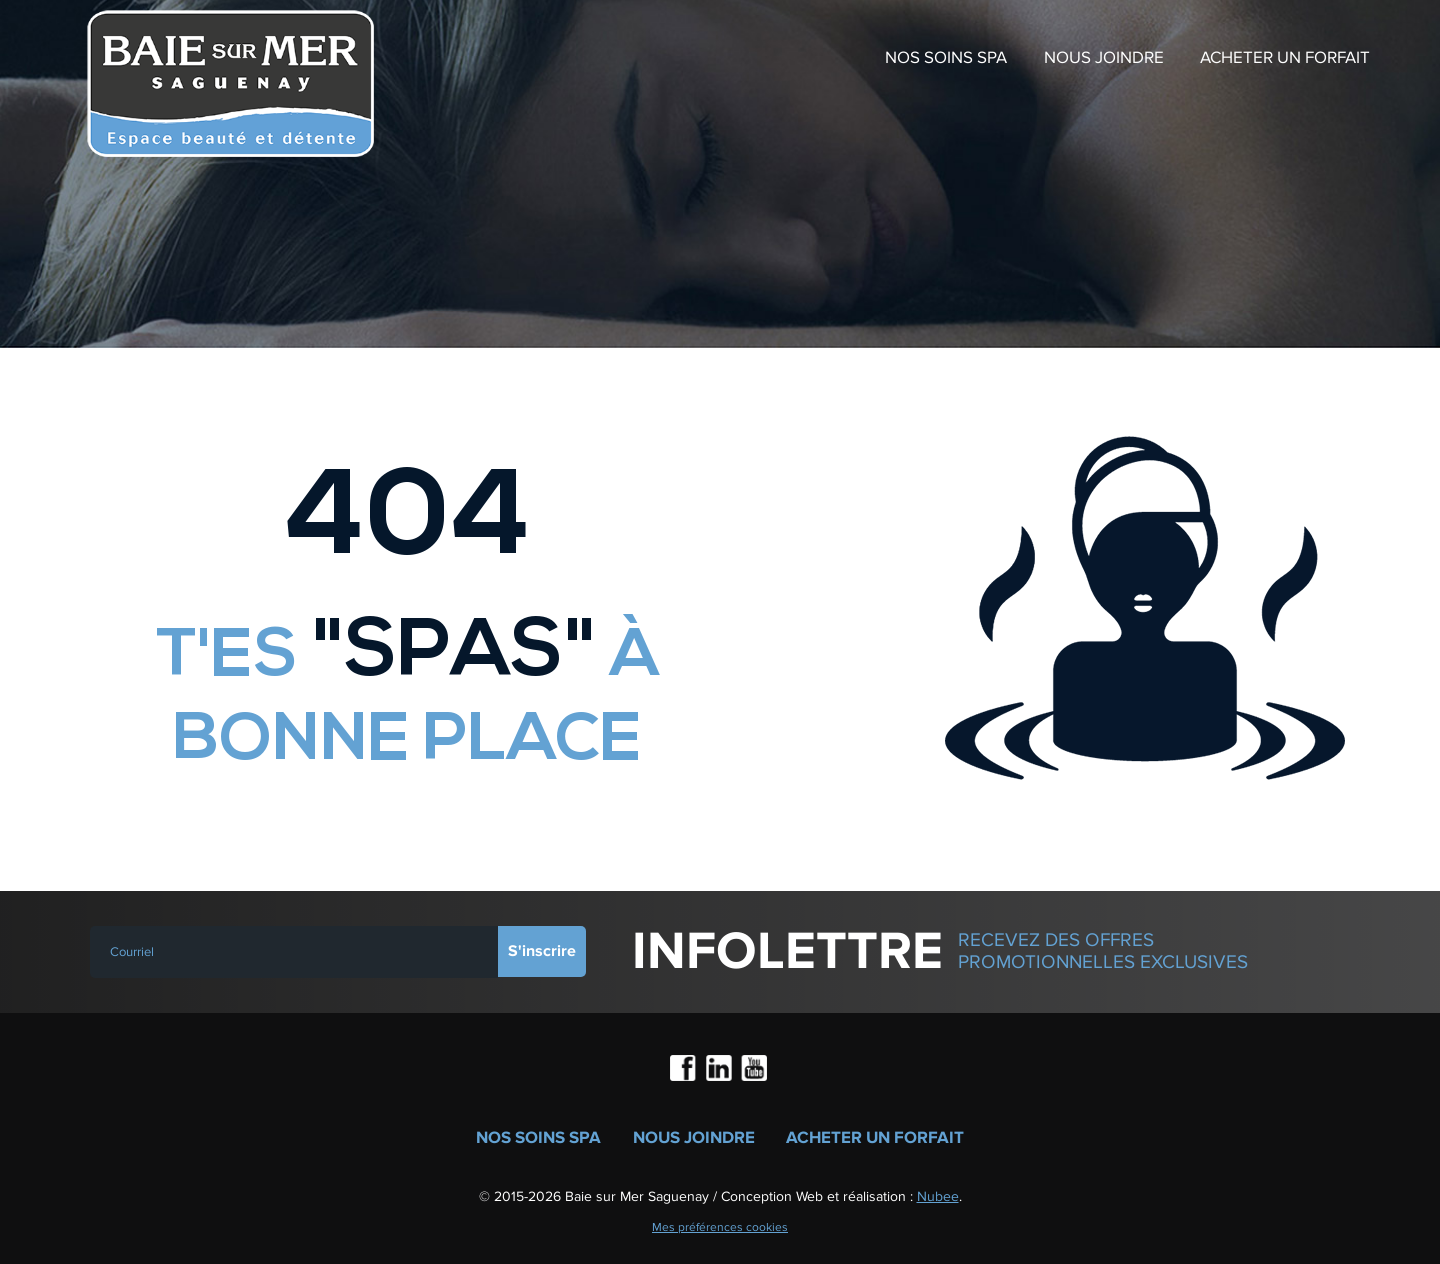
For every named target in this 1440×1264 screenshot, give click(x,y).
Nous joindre (1104, 58)
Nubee (938, 1196)
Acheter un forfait (1285, 58)
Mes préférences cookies (720, 1227)
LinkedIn (720, 1070)
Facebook (685, 1070)
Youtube (755, 1070)
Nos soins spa (946, 58)
